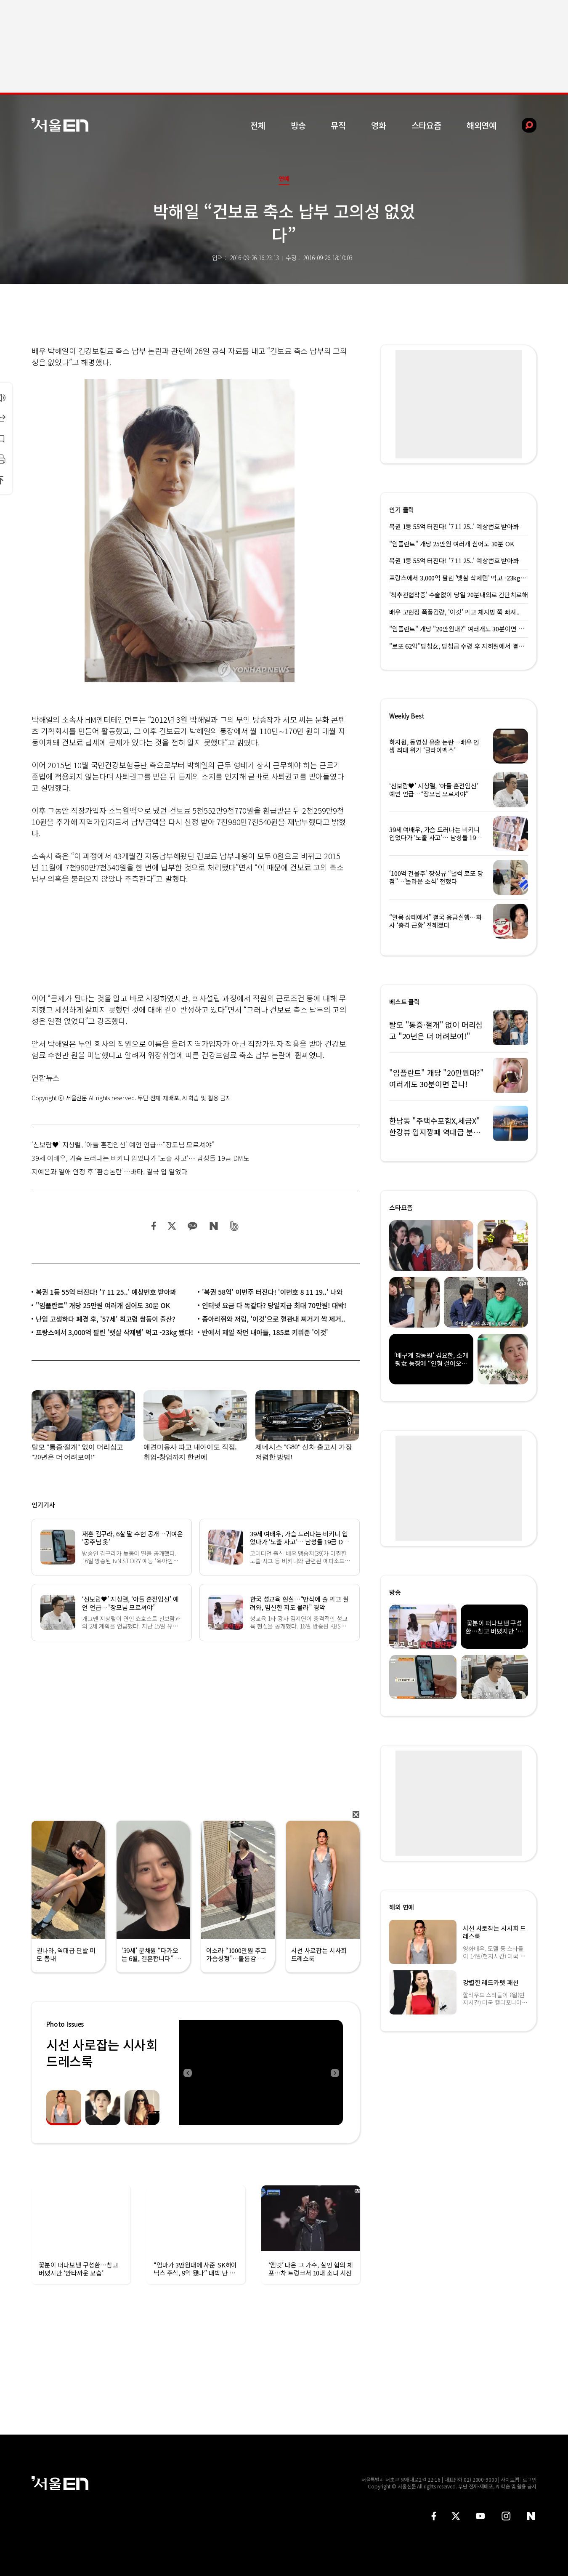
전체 (257, 125)
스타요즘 (426, 125)
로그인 (529, 2479)
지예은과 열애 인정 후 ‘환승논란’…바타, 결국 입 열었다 (110, 1171)
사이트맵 (510, 2479)
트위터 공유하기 (171, 1226)
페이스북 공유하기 (154, 1226)
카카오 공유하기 (192, 1226)
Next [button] (334, 2072)
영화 (378, 125)
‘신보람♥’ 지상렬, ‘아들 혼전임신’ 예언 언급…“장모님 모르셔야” (123, 1144)
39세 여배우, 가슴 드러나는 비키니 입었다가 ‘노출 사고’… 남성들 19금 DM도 (140, 1158)
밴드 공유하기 (234, 1226)
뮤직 (338, 125)
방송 (298, 125)
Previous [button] (187, 2072)
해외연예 (481, 125)
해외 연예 (401, 1907)
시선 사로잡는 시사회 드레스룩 (102, 2052)
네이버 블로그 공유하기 (213, 1226)
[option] (261, 2072)
